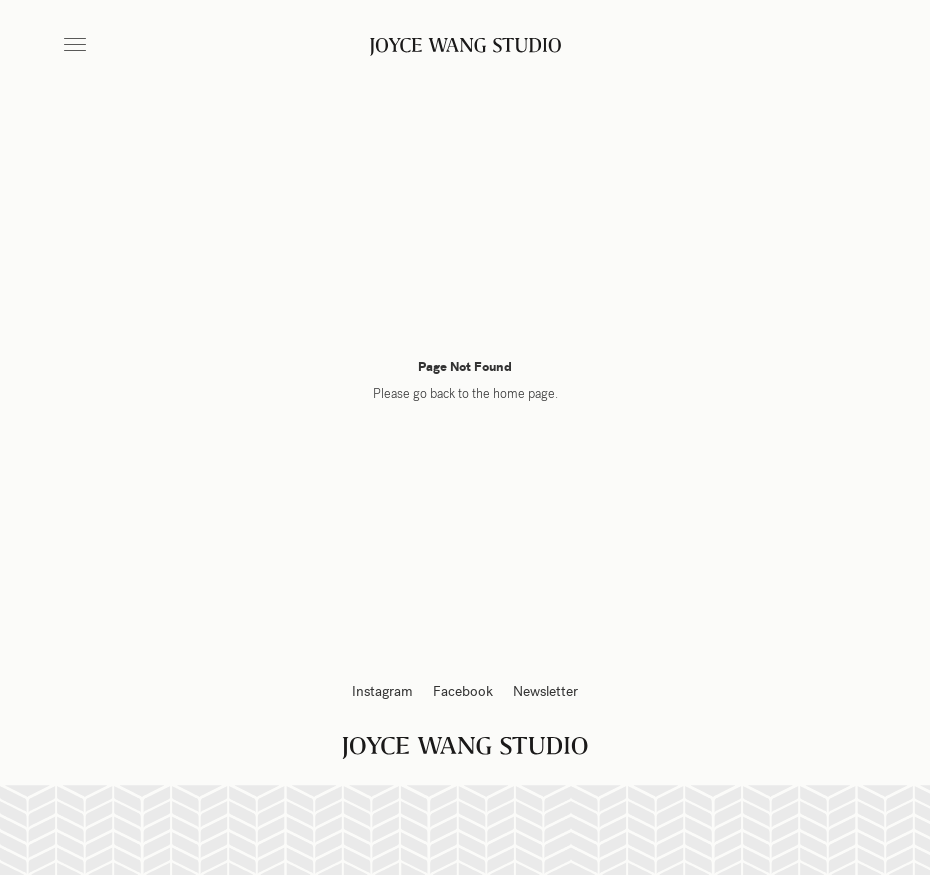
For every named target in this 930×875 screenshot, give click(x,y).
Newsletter (545, 691)
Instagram (382, 691)
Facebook (463, 691)
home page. (525, 394)
